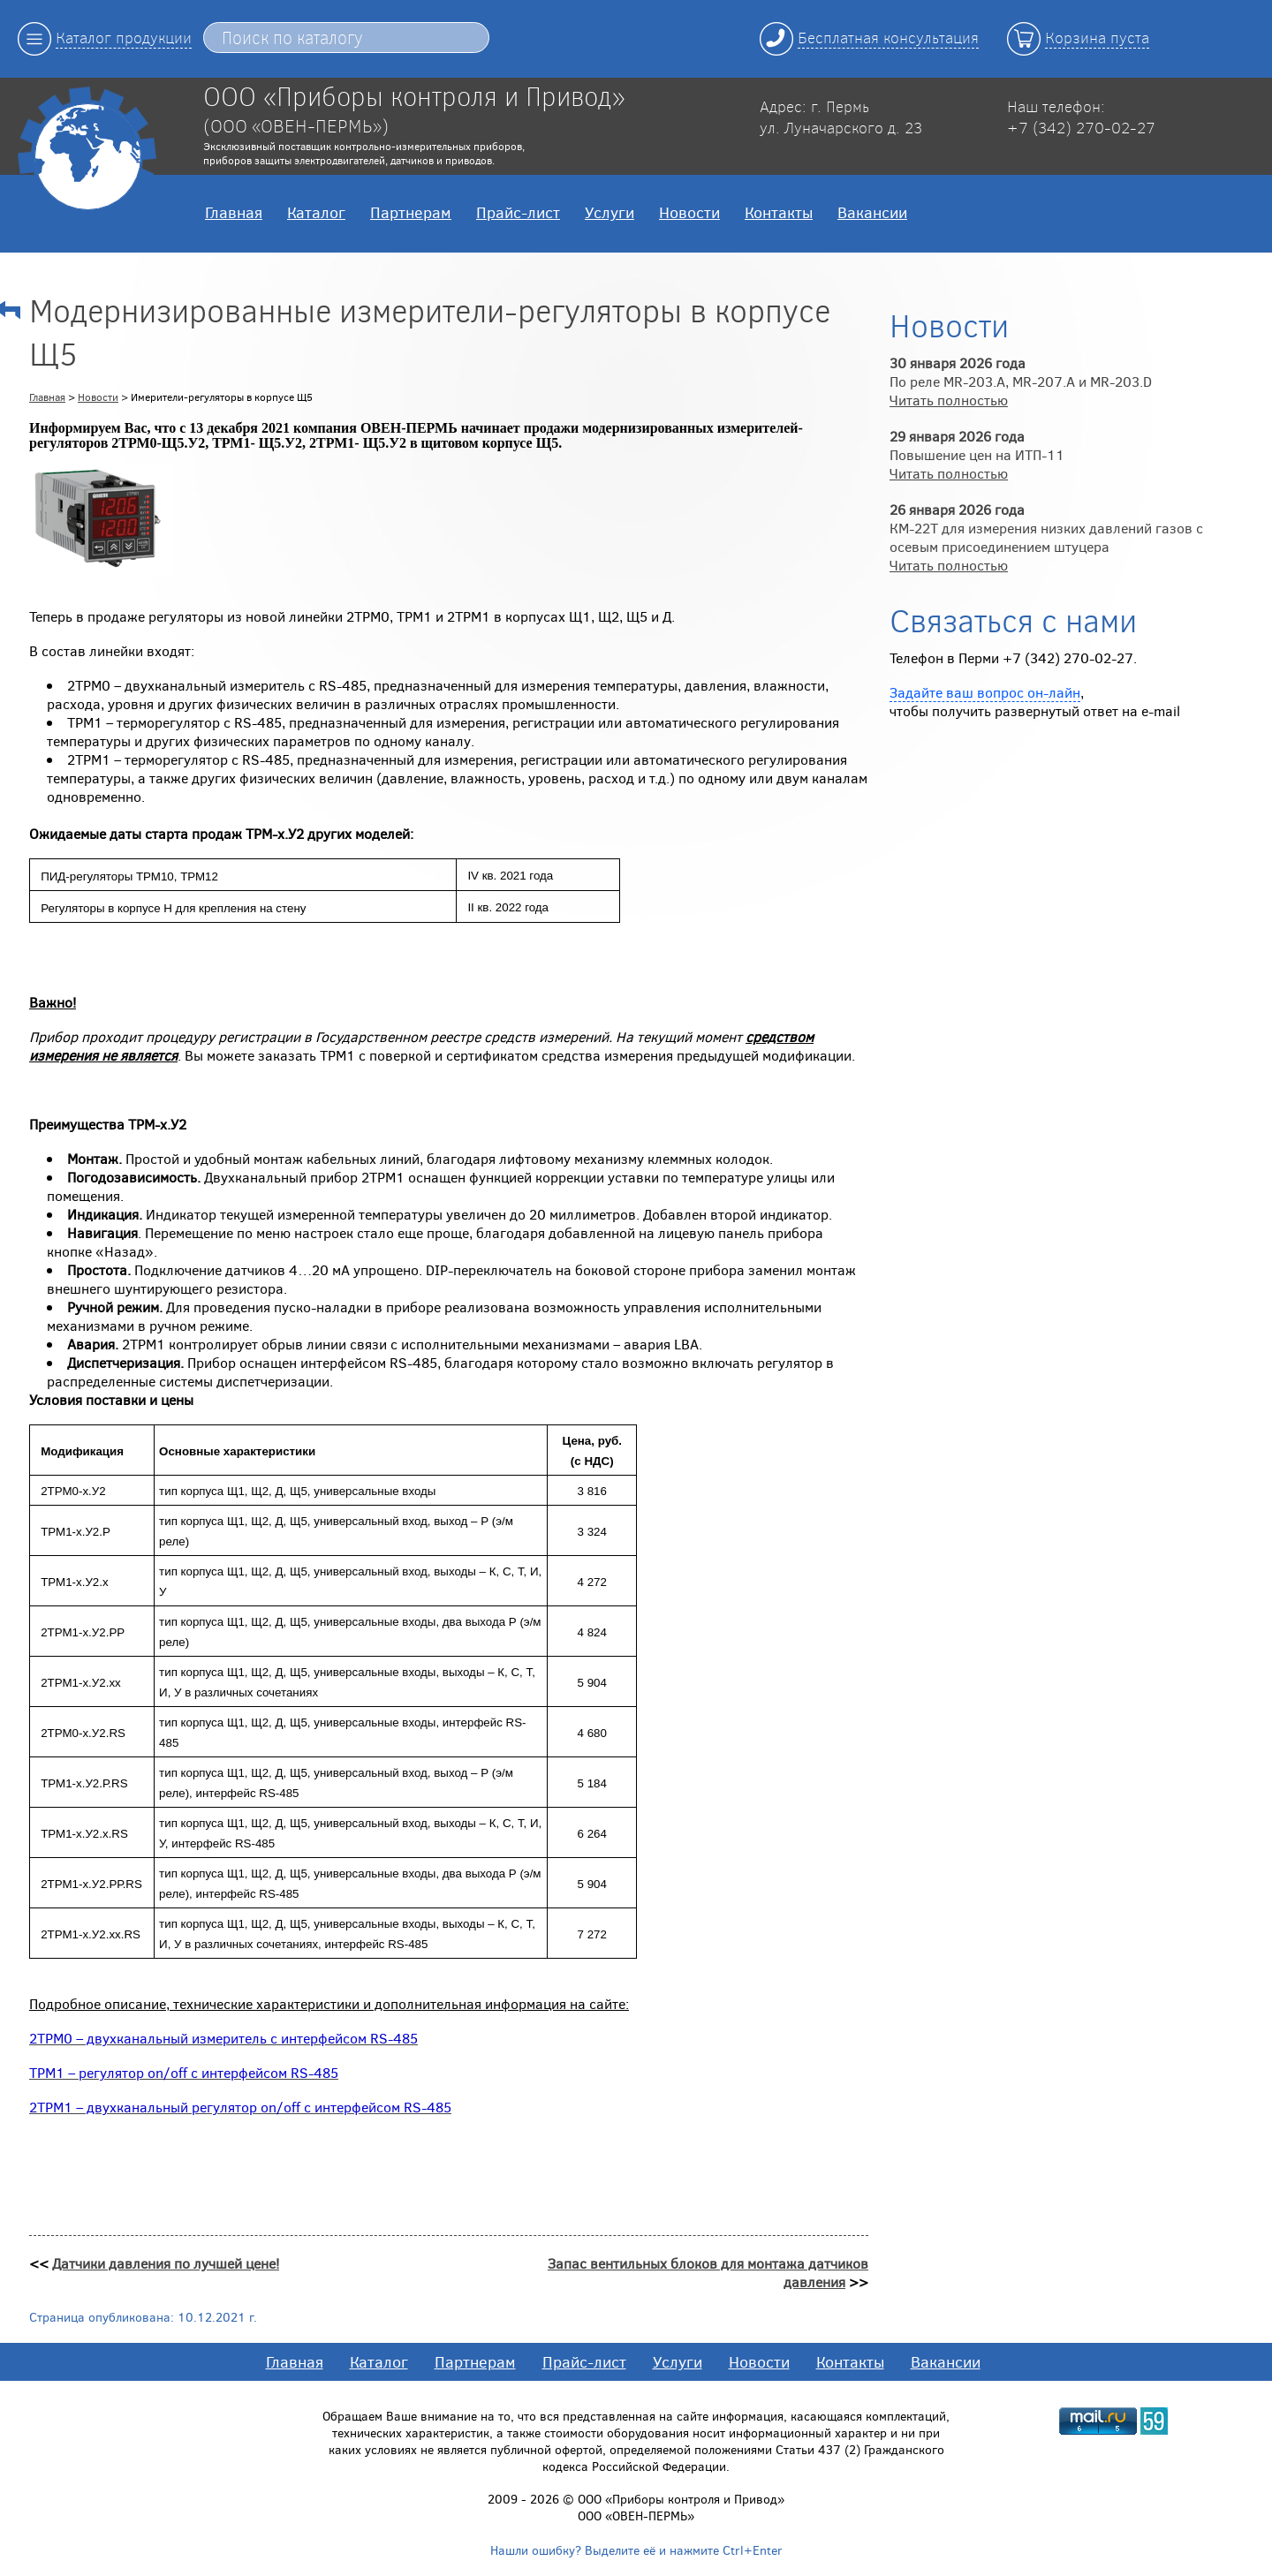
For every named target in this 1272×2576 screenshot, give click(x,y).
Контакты (779, 212)
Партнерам (410, 212)
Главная (233, 212)
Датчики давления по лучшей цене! (165, 2263)
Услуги (609, 212)
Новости (689, 212)
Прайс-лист (518, 212)
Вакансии (872, 212)
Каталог (316, 212)
